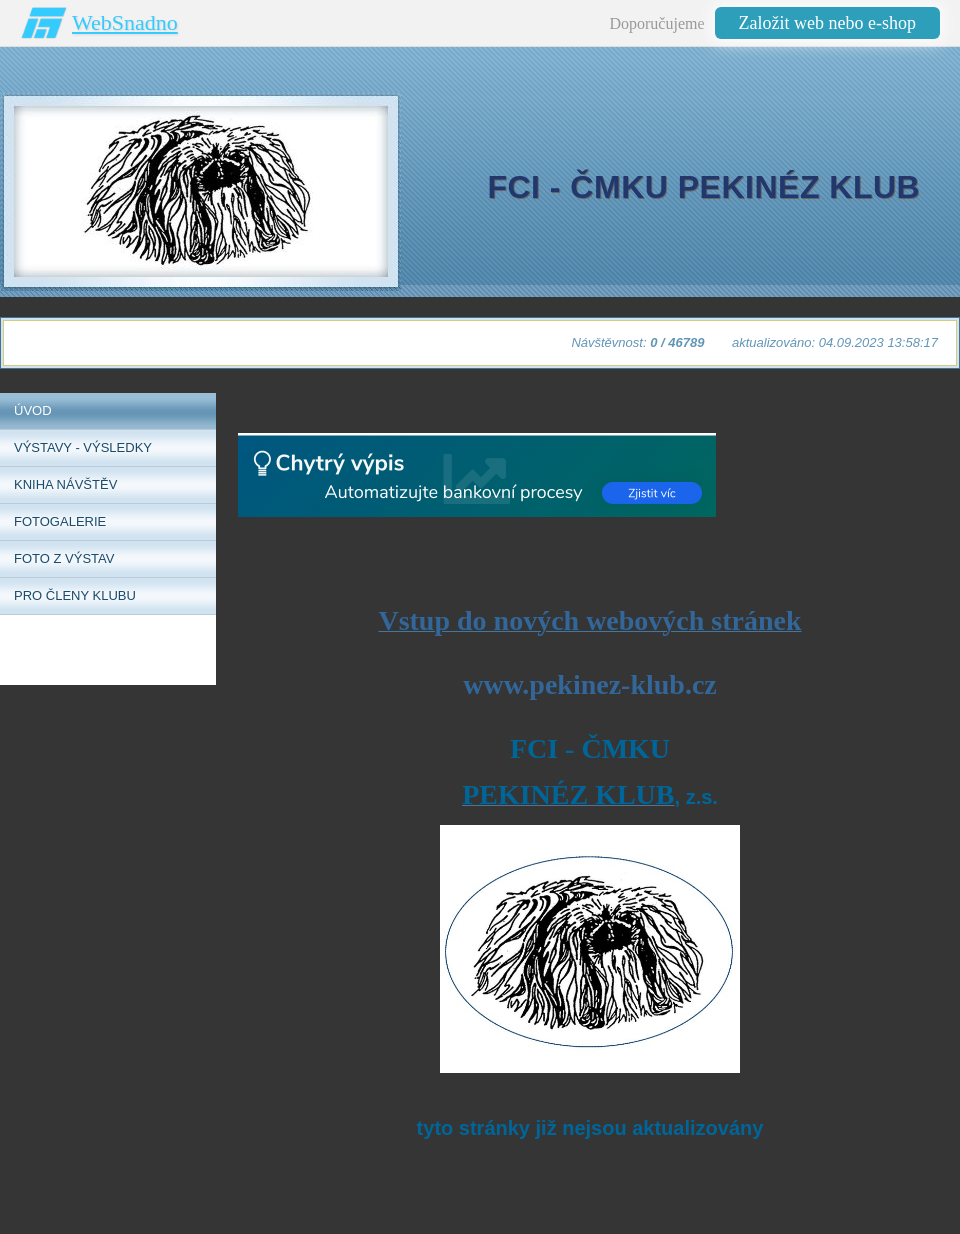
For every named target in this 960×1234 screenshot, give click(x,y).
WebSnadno (125, 22)
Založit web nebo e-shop (827, 23)
